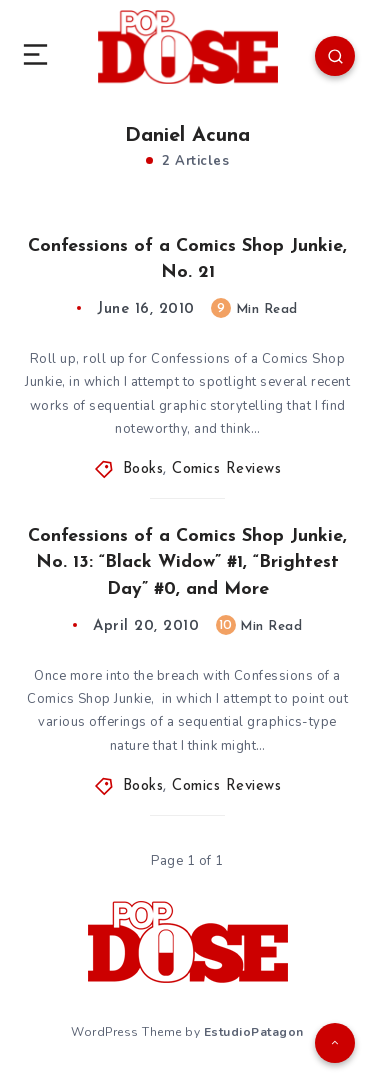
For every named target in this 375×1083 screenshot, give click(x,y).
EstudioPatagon (254, 1032)
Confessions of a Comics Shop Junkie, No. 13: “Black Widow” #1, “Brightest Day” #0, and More (187, 562)
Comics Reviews (226, 469)
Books (143, 469)
